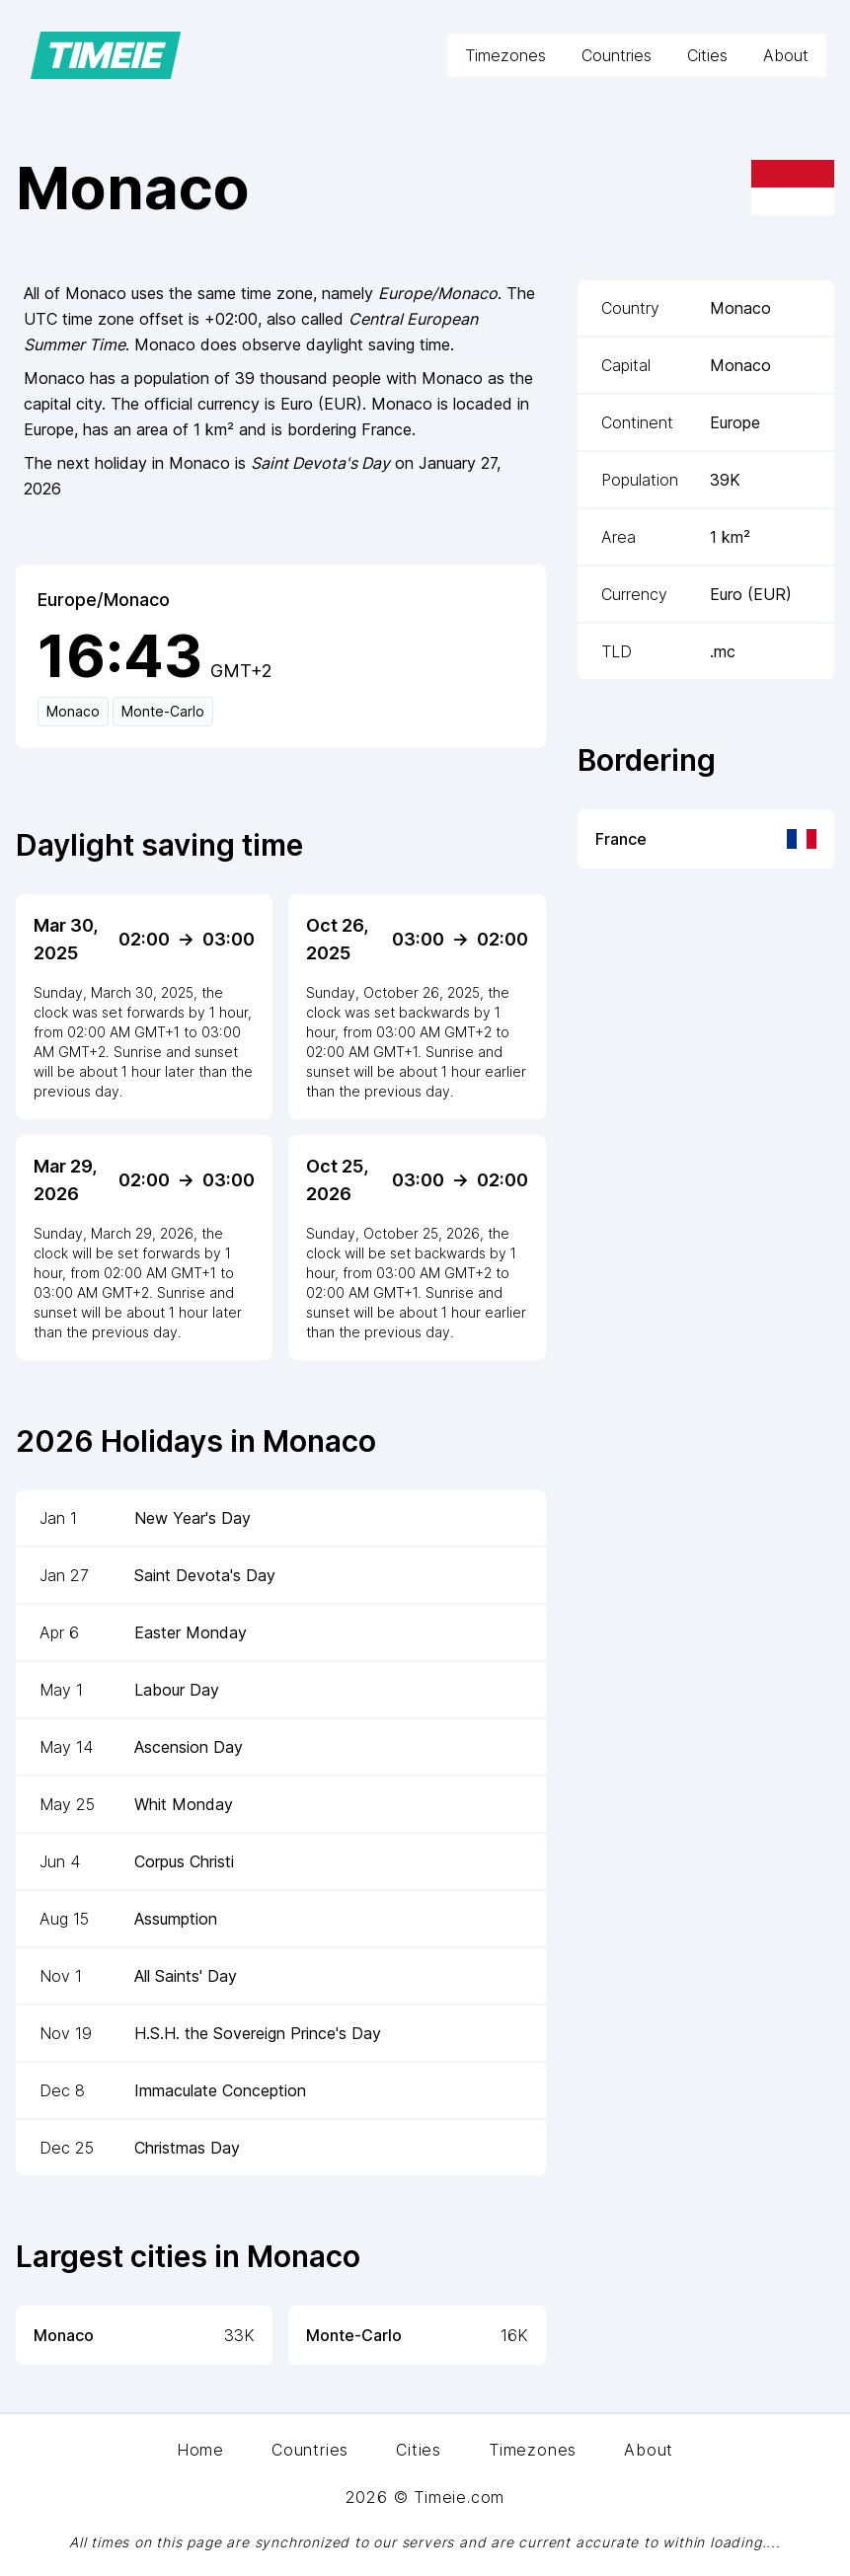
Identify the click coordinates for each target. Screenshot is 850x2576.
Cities (707, 55)
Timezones (505, 55)
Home (200, 2450)
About (786, 55)
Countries (616, 55)
